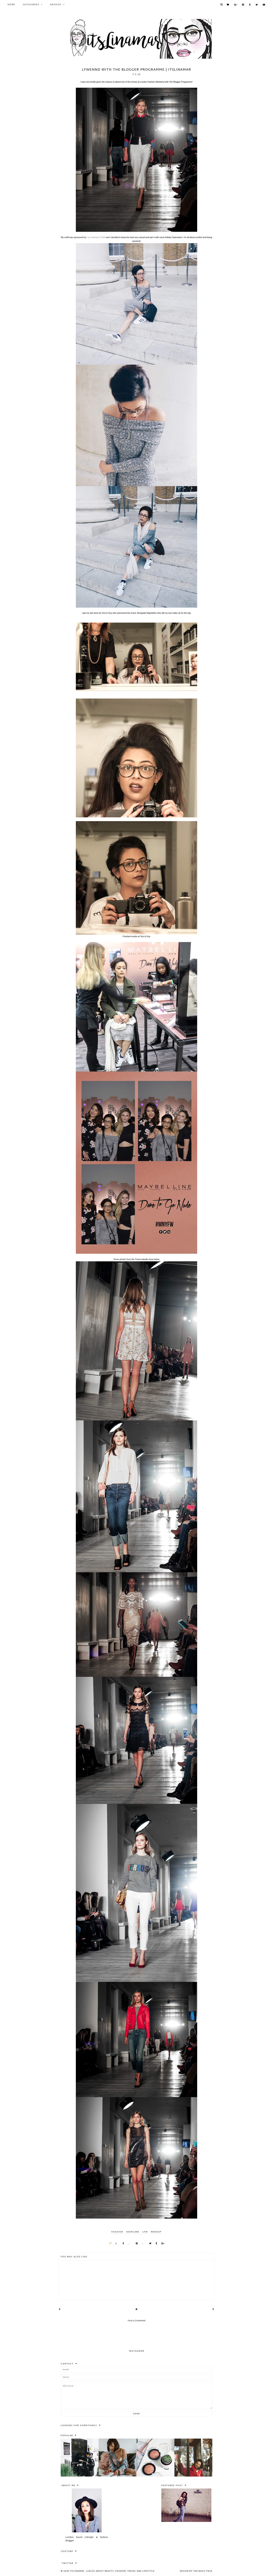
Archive (55, 4)
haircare (132, 2232)
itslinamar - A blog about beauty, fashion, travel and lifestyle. (112, 2571)
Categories (31, 4)
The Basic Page (202, 2571)
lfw (145, 2232)
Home (11, 4)
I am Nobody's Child (96, 237)
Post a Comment (136, 2321)
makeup (156, 2232)
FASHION (117, 2232)
